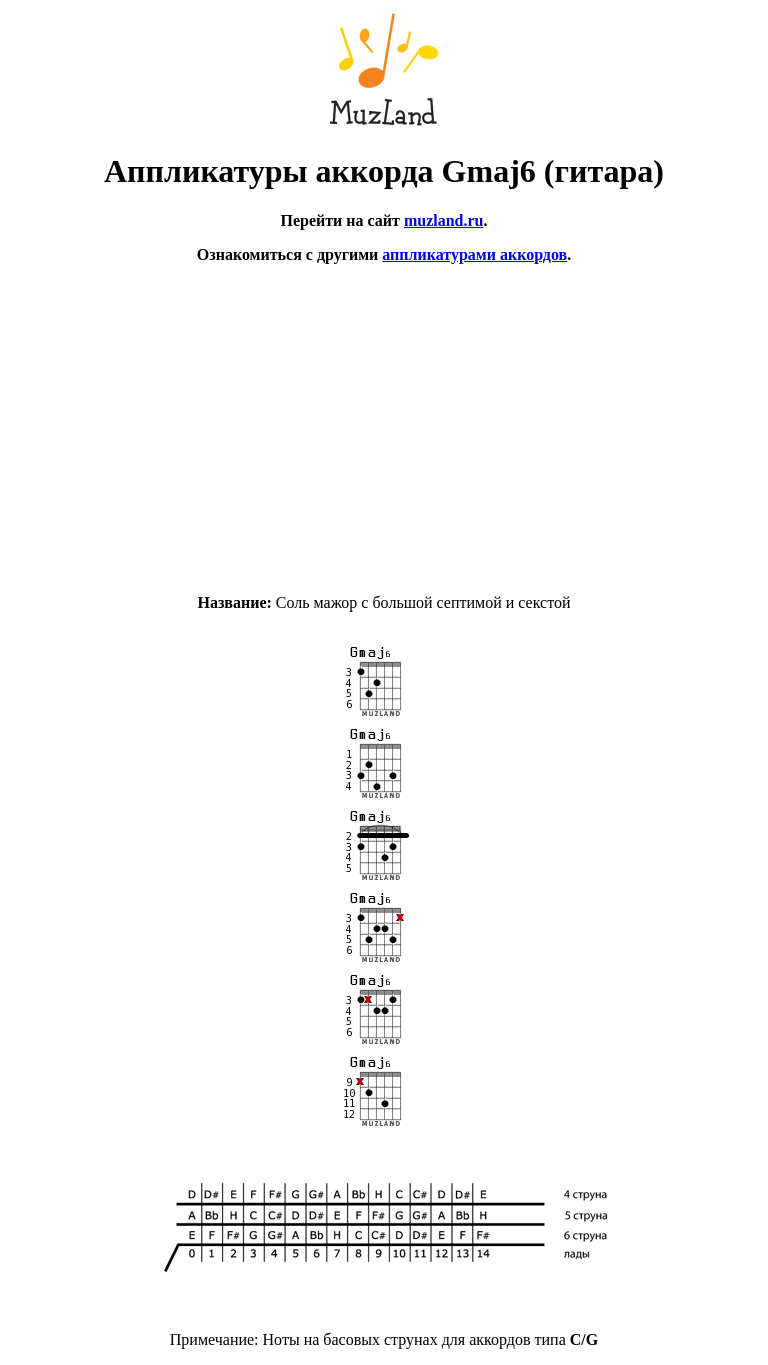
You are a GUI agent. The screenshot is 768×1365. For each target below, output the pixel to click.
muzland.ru (444, 220)
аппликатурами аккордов (474, 254)
